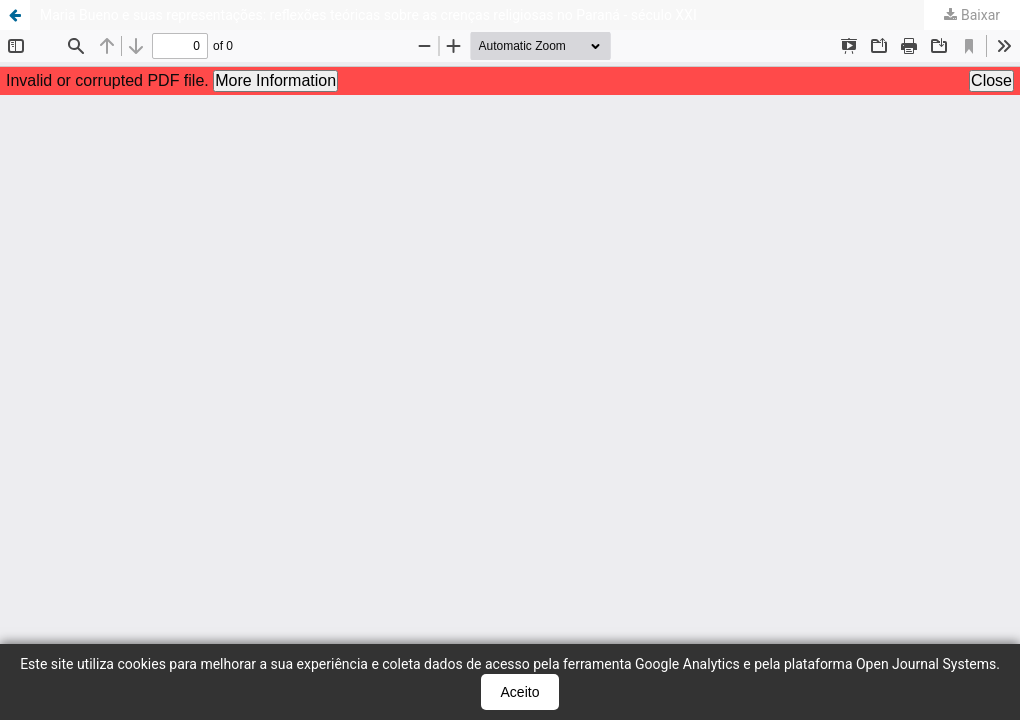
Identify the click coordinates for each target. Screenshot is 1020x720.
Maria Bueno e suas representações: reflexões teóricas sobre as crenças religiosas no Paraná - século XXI (368, 15)
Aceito (520, 692)
